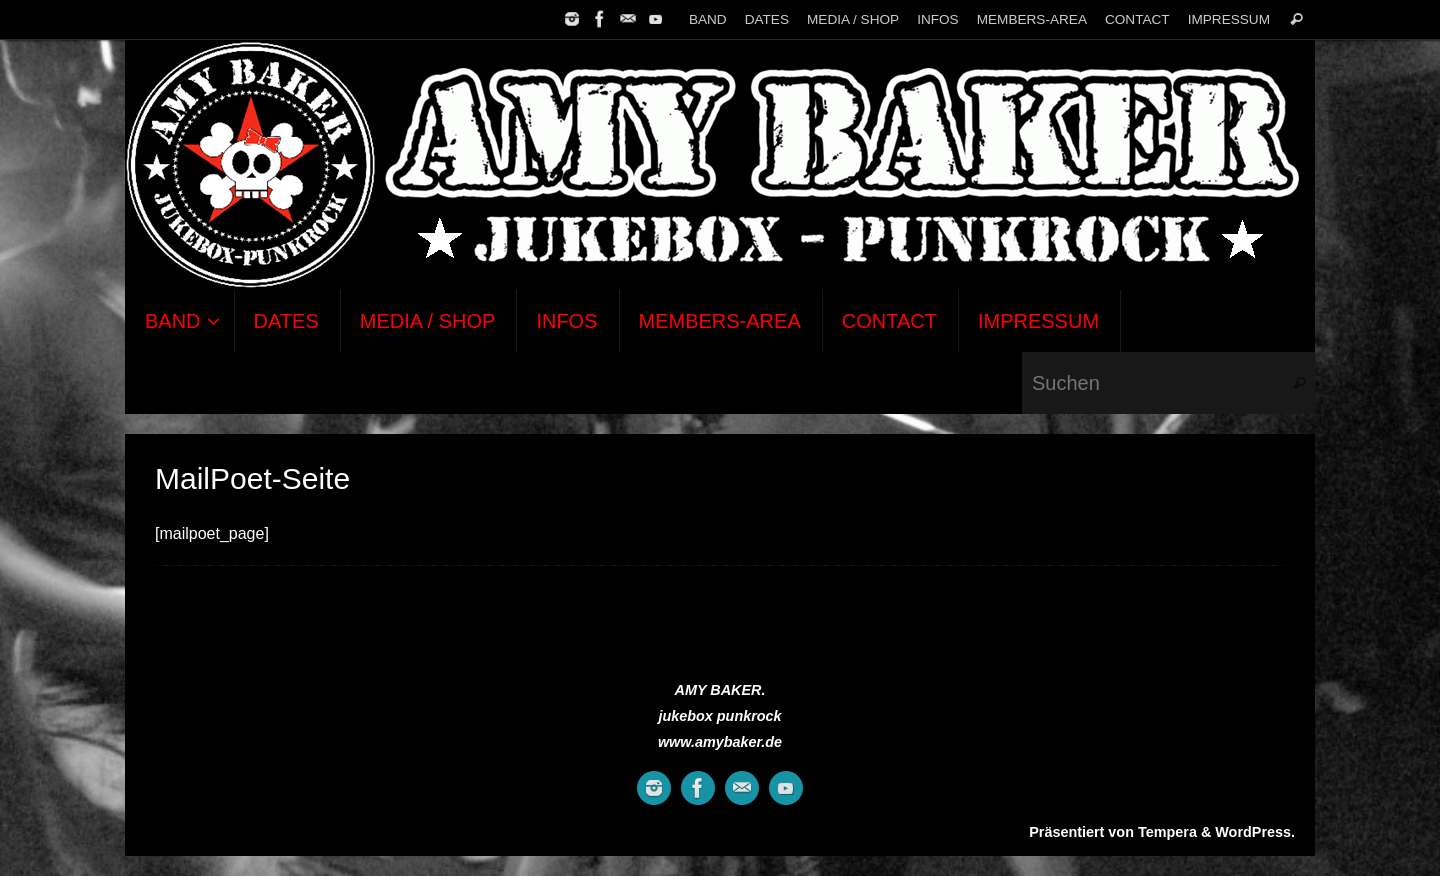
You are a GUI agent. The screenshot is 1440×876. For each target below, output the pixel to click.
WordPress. (1255, 832)
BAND (708, 19)
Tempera (1167, 832)
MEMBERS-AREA (1032, 19)
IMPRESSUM (1229, 19)
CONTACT (1137, 19)
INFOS (938, 19)
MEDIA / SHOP (853, 19)
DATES (767, 19)
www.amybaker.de (720, 742)
